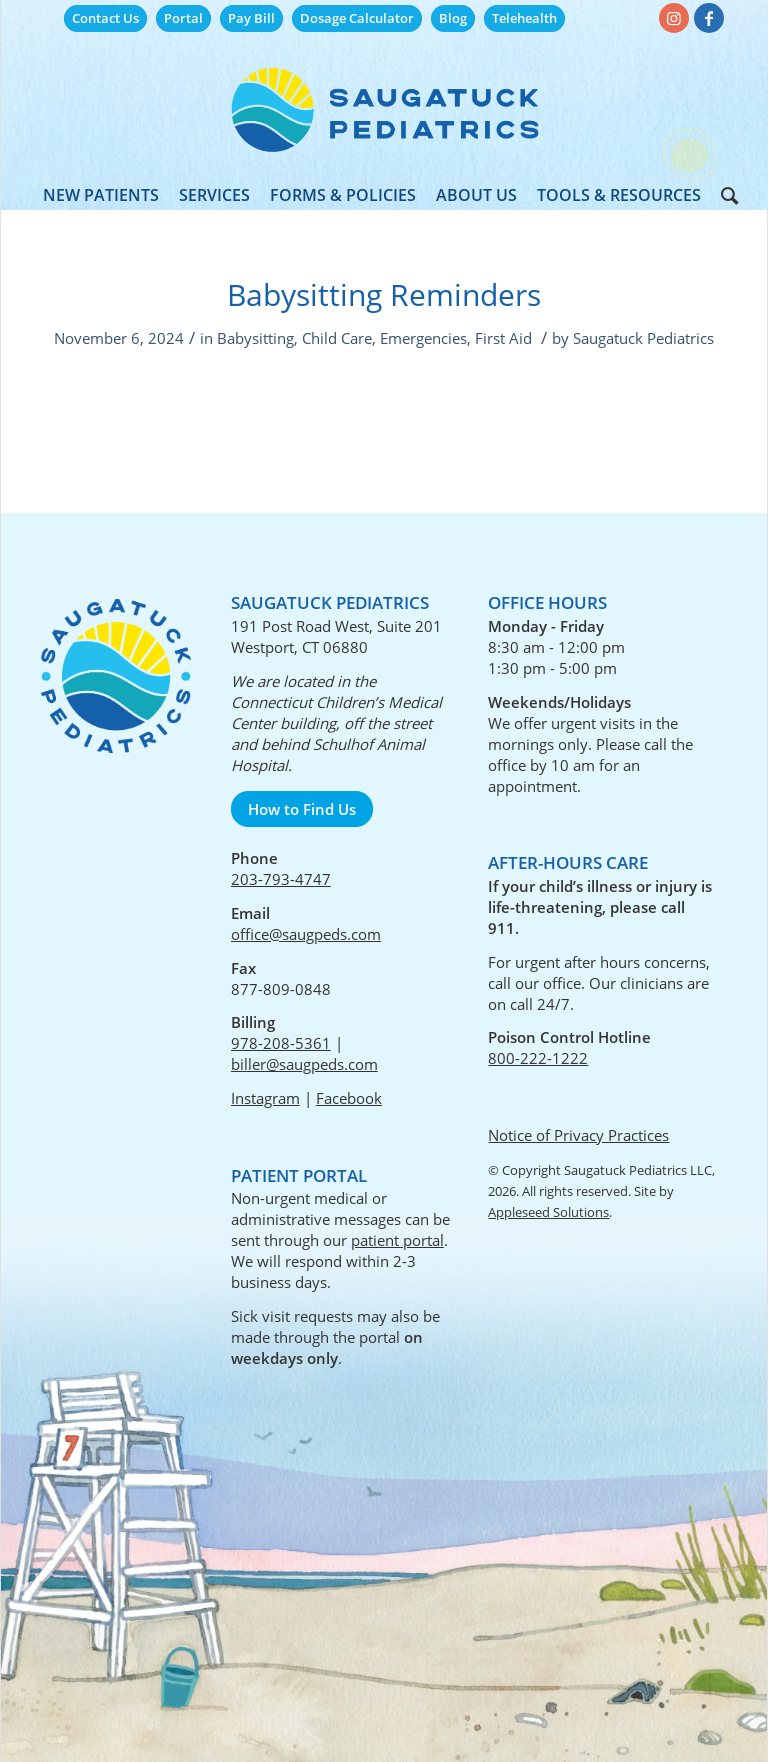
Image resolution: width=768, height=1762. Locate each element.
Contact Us (105, 18)
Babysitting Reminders (384, 294)
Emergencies (423, 338)
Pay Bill (251, 18)
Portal (183, 18)
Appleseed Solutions (548, 1212)
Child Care (337, 338)
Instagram (265, 1098)
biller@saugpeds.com (304, 1064)
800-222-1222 (538, 1058)
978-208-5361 (281, 1043)
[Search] (724, 195)
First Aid (503, 338)
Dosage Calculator (357, 18)
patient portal (397, 1240)
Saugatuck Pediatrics (643, 338)
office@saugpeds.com (306, 934)
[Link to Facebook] (709, 18)
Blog (453, 18)
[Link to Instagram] (674, 18)
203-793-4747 (281, 879)
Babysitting (255, 338)
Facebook (349, 1098)
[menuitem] (105, 18)
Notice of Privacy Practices (578, 1135)
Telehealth (524, 18)
